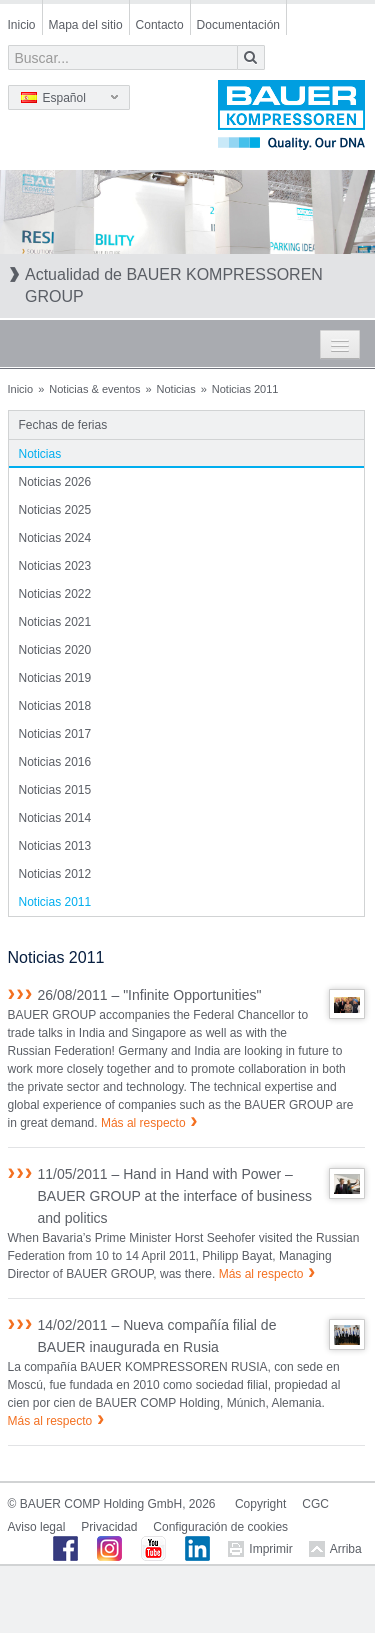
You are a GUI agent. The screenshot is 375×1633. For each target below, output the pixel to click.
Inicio (22, 25)
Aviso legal (37, 1527)
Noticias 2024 (55, 538)
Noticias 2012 (55, 874)
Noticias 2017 (55, 734)
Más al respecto (143, 1123)
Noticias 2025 (55, 510)
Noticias (176, 389)
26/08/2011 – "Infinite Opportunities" (150, 995)
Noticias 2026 (55, 482)
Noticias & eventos (94, 389)
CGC (315, 1504)
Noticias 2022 (55, 594)
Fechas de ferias (63, 425)
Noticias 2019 (55, 678)
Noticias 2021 (55, 622)
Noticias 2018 (55, 706)
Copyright (260, 1504)
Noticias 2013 (55, 846)
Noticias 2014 (55, 818)
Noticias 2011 (55, 902)
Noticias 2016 (55, 762)
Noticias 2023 (55, 566)
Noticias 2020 (55, 650)
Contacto (160, 25)
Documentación (238, 25)
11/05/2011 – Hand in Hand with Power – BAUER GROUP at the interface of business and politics (175, 1196)
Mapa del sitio (86, 25)
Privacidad (109, 1527)
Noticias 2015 (55, 790)
